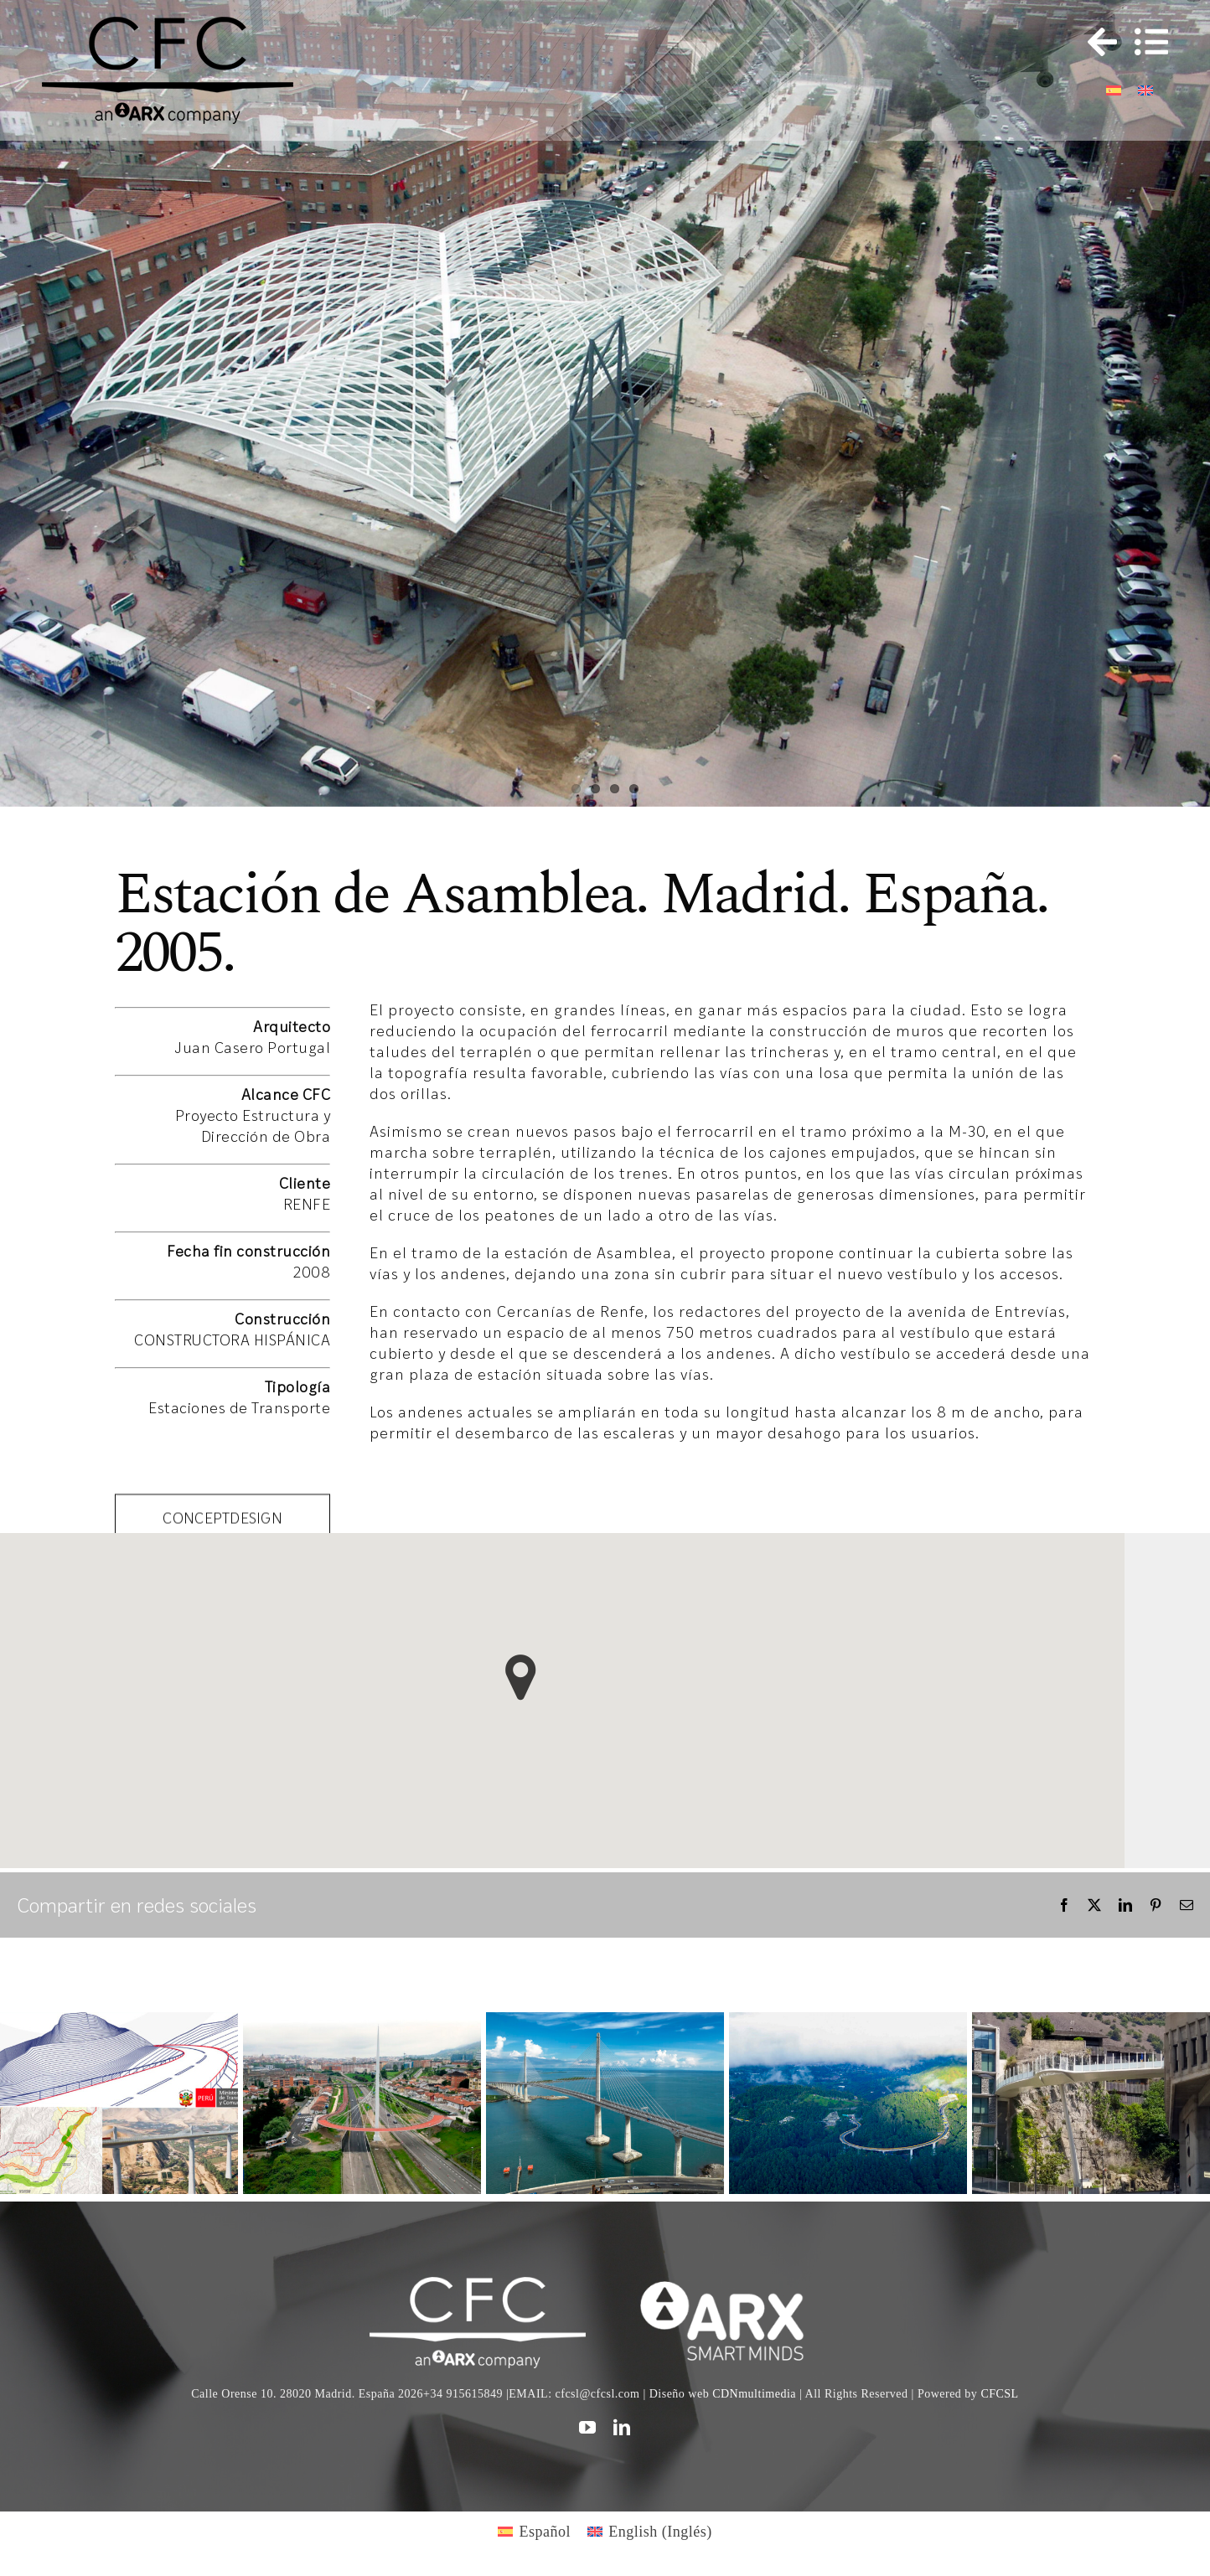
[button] (520, 1678)
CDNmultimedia (754, 2394)
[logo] (732, 2284)
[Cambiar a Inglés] (1145, 89)
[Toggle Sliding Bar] (1094, 42)
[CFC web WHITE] (477, 2284)
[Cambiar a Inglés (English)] (650, 2531)
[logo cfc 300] (167, 24)
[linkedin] (622, 2427)
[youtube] (588, 2427)
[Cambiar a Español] (1114, 89)
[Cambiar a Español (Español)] (534, 2531)
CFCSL (999, 2394)
